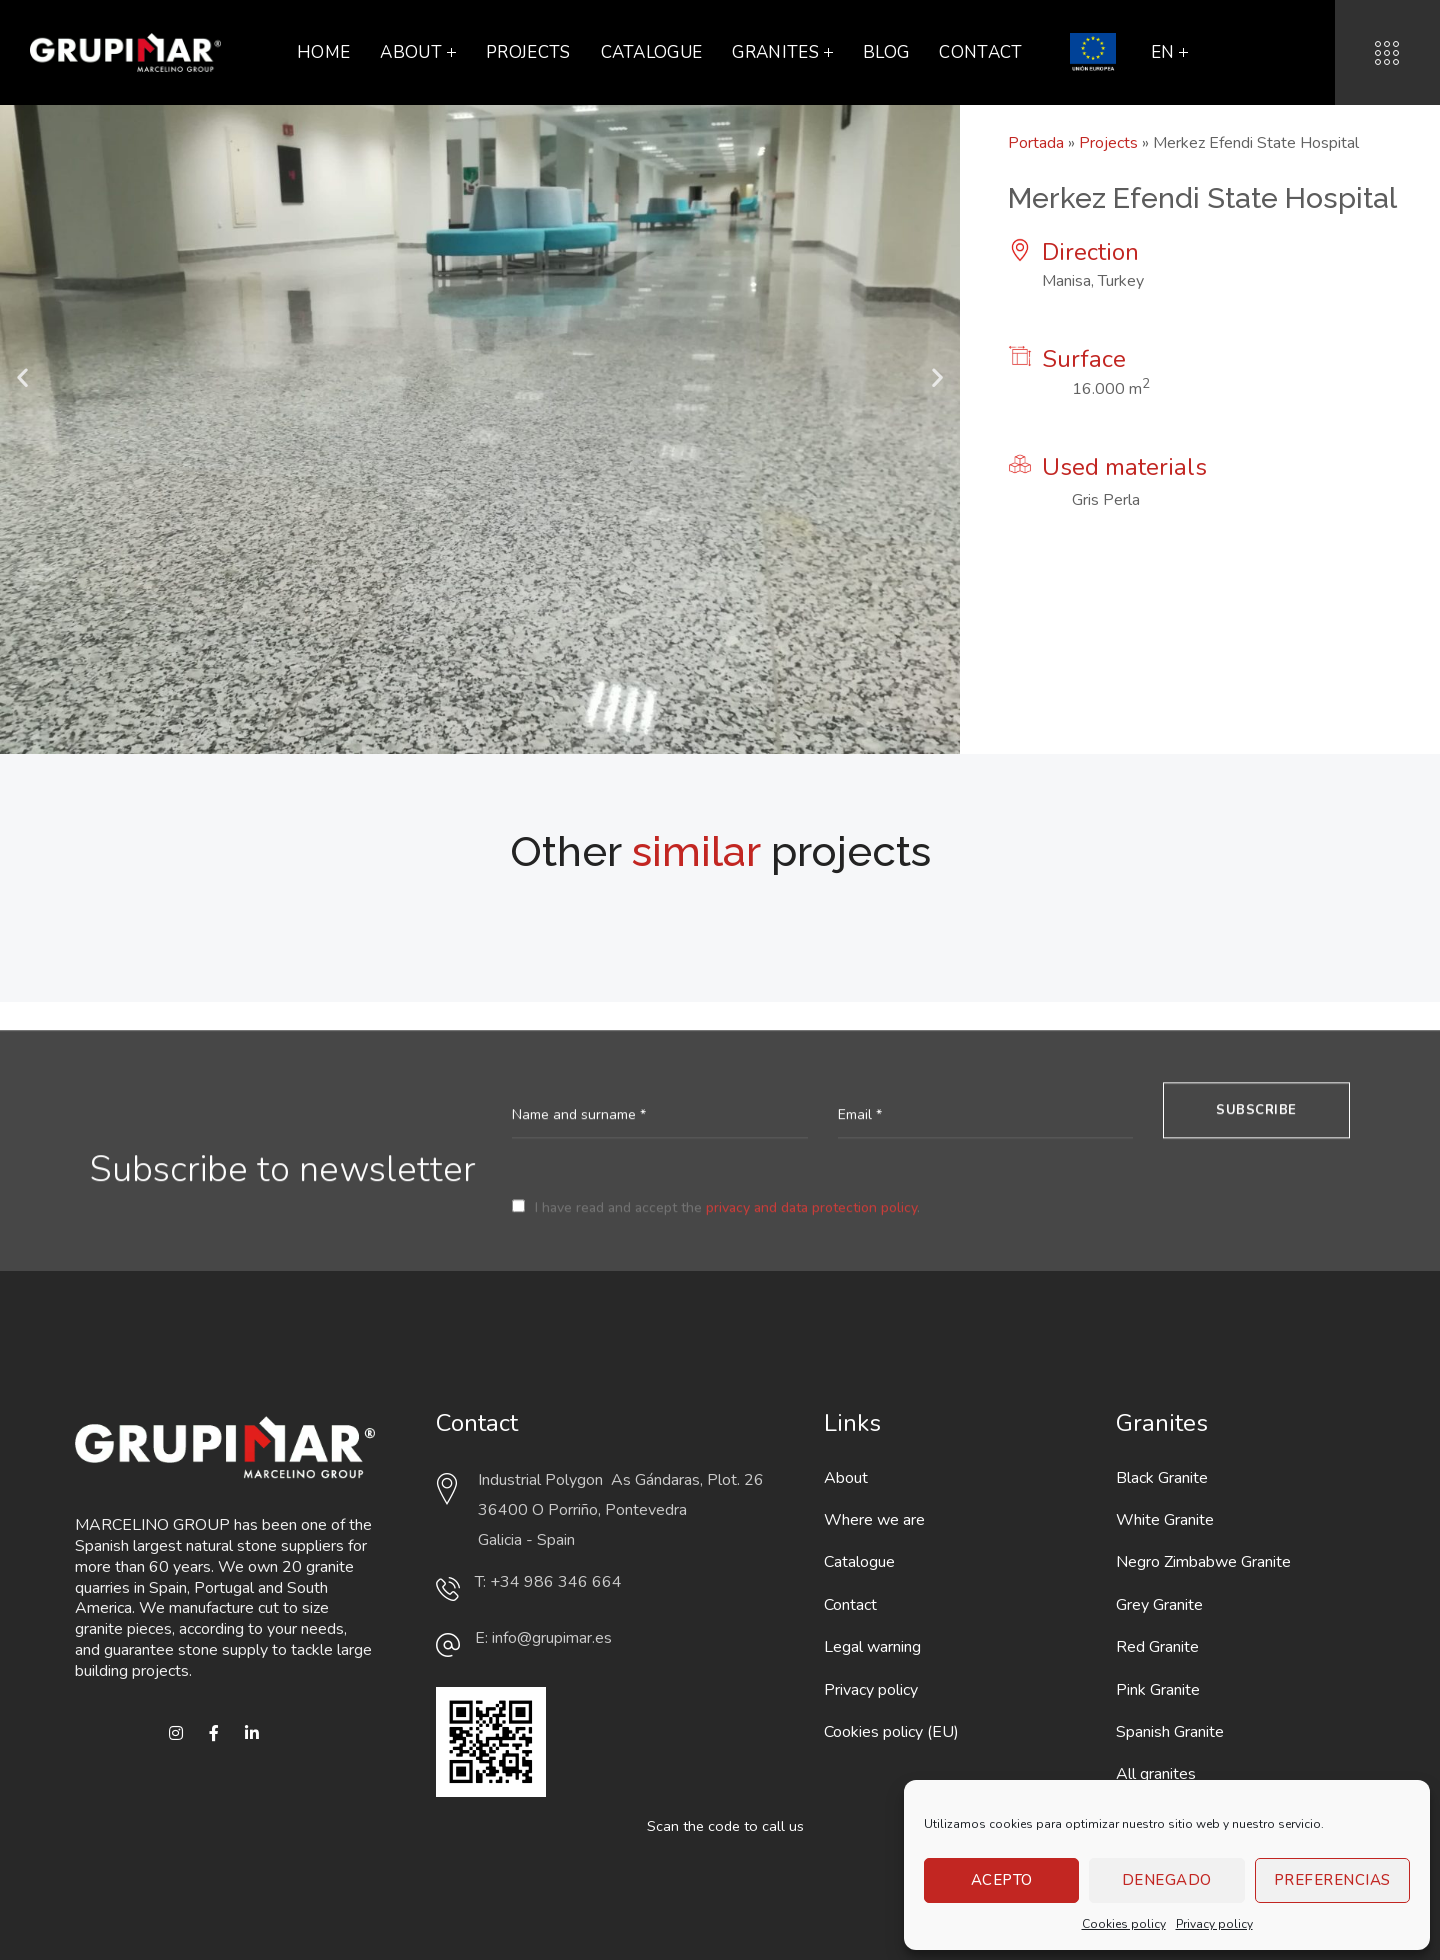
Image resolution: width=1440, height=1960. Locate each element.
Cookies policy (1124, 1924)
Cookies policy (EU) (891, 1732)
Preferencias (1332, 1880)
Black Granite (1162, 1478)
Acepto (1002, 1880)
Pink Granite (1158, 1690)
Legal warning (872, 1647)
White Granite (1165, 1520)
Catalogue (859, 1562)
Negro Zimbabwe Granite (1203, 1562)
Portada (1036, 143)
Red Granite (1157, 1647)
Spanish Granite (1170, 1732)
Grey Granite (1159, 1605)
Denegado (1167, 1880)
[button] (22, 377)
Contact (850, 1605)
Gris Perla (1106, 500)
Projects (1108, 143)
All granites (1156, 1774)
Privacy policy (1214, 1924)
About (846, 1478)
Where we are (874, 1520)
